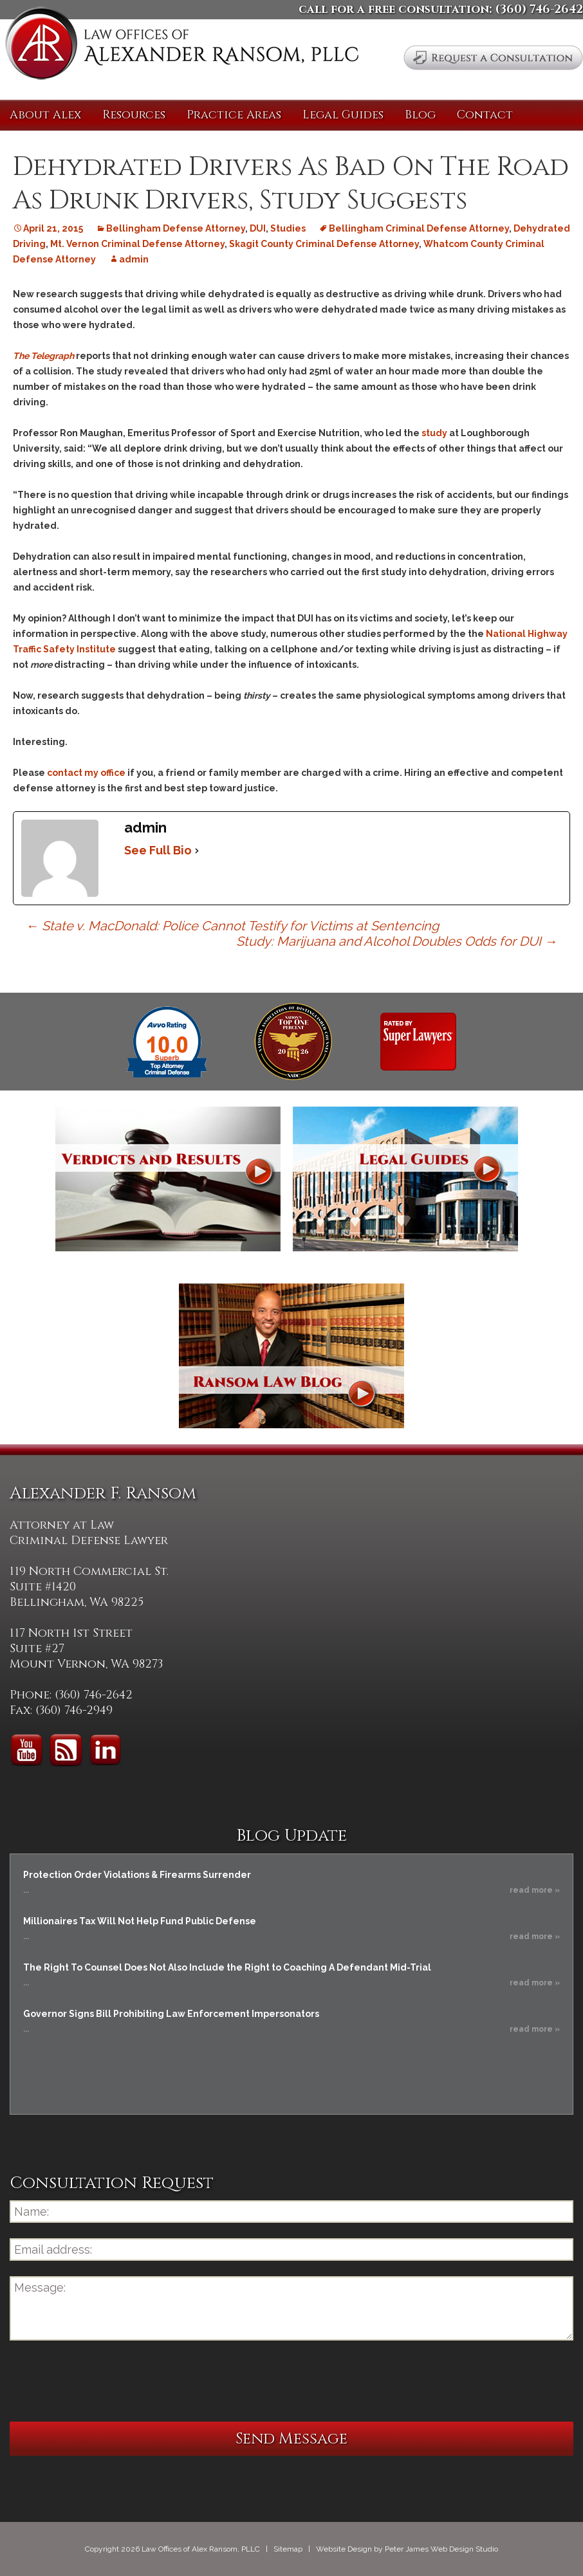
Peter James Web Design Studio (441, 2548)
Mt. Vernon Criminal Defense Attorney (137, 244)
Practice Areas (234, 115)
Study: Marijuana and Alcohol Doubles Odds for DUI (396, 941)
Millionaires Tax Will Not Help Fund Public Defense (139, 1921)
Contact (485, 115)
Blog (420, 115)
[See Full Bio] (197, 850)
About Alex (45, 115)
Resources (133, 115)
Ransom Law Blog (291, 1355)
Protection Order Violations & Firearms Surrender (137, 1875)
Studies (288, 228)
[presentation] (107, 2381)
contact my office (86, 773)
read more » (535, 1890)
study (435, 433)
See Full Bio (158, 850)
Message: (291, 2308)
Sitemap (287, 2548)
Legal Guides (343, 115)
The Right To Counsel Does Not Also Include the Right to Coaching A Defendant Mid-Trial (227, 1967)
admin (134, 259)
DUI (258, 228)
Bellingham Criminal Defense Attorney (419, 228)
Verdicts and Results (168, 1179)
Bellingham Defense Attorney (175, 228)
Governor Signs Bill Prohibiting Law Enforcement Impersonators (171, 2014)
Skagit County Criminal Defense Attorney (324, 244)
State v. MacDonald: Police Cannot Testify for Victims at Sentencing (232, 926)
